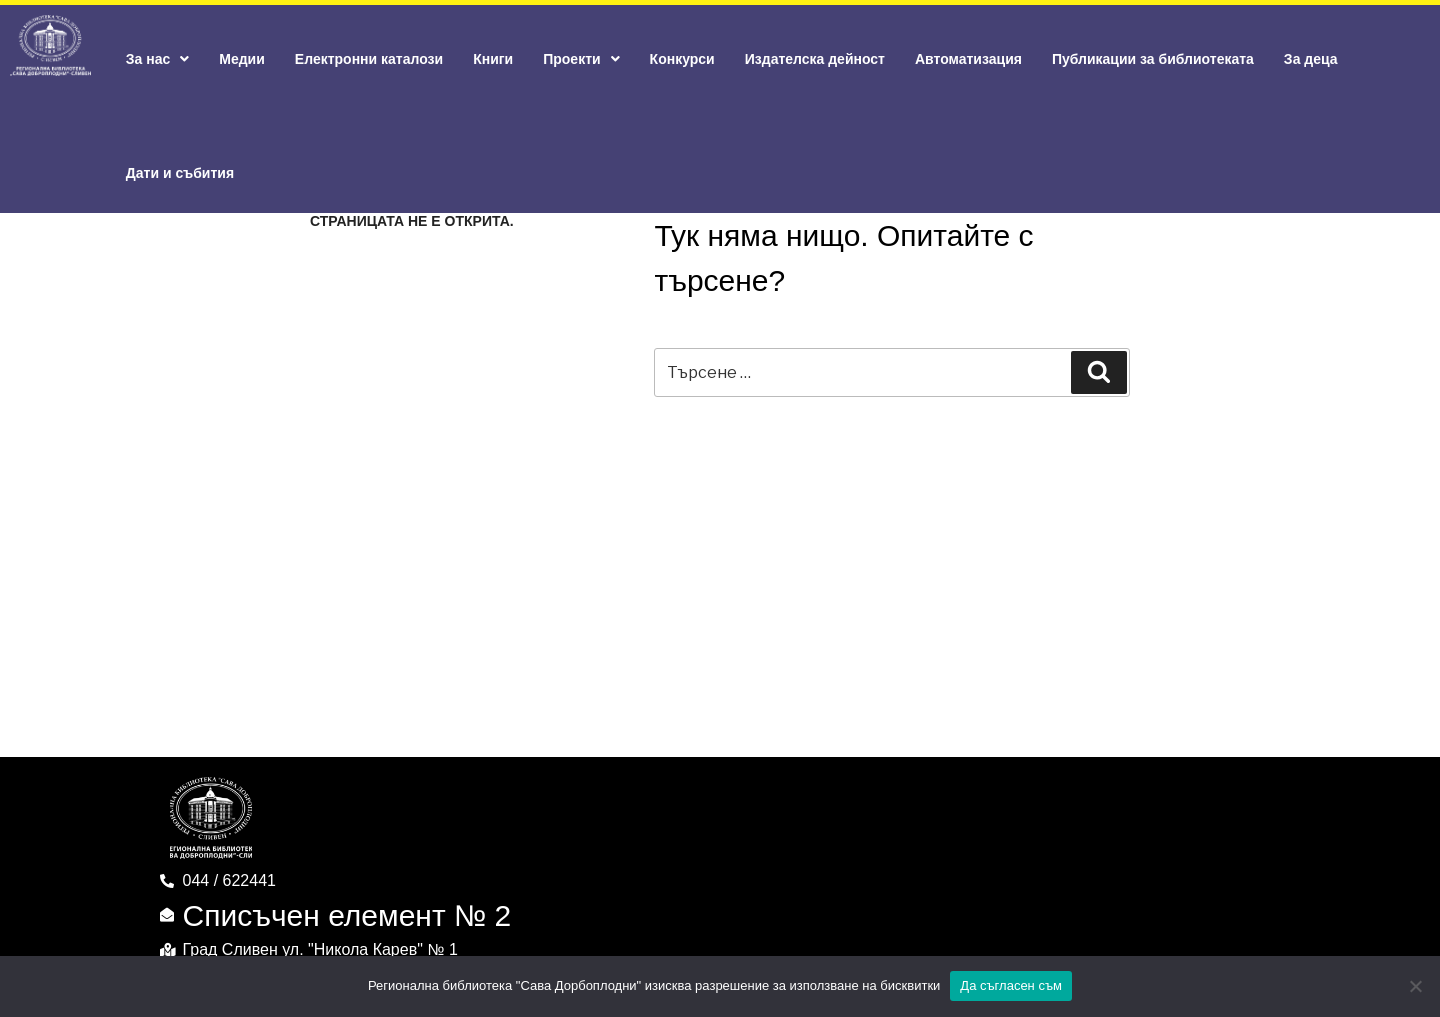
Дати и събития (180, 173)
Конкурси (682, 59)
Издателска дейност (815, 59)
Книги (493, 59)
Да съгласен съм (1011, 985)
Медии (242, 59)
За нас (157, 59)
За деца (1311, 59)
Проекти (581, 59)
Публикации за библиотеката (1153, 59)
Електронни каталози (369, 59)
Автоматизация (968, 59)
